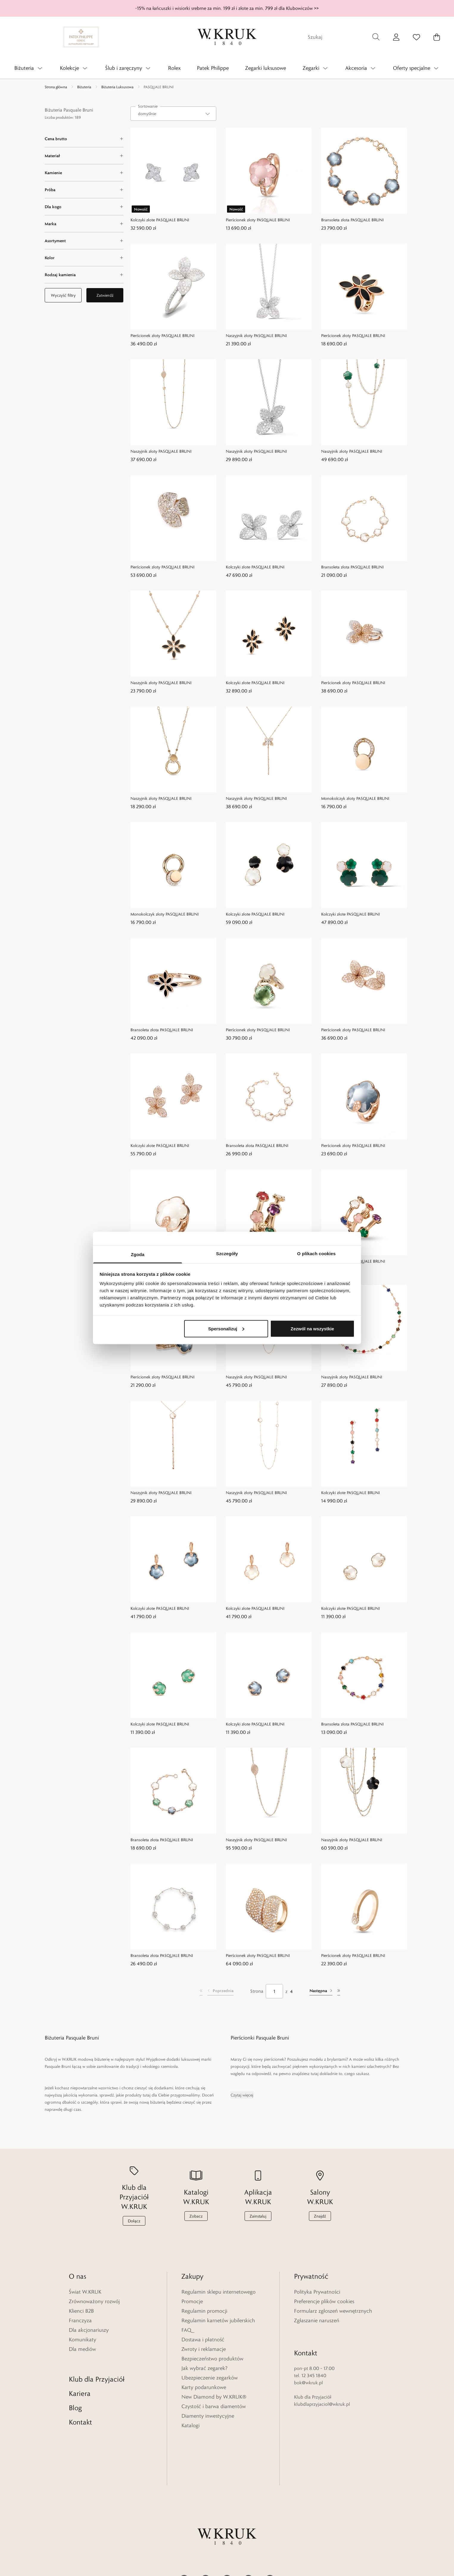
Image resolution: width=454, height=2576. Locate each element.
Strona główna (56, 86)
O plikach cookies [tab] (316, 1253)
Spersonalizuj (226, 1328)
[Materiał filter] (84, 155)
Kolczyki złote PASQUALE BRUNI (159, 219)
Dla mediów (82, 2349)
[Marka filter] (84, 223)
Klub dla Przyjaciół (97, 2364)
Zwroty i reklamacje (203, 2349)
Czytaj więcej (242, 2095)
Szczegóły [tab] (227, 1253)
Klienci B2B (81, 2311)
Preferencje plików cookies (324, 2301)
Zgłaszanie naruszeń (316, 2320)
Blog (75, 2393)
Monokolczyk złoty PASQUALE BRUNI (355, 798)
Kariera (80, 2378)
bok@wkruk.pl (308, 2368)
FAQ (186, 2330)
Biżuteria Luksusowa (117, 86)
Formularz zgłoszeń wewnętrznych (333, 2311)
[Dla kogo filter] (84, 206)
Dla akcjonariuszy (89, 2330)
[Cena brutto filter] (84, 138)
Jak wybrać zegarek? (204, 2368)
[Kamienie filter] (84, 172)
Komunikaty (82, 2339)
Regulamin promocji (204, 2311)
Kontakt (80, 2407)
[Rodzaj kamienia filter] (84, 274)
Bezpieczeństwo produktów (212, 2358)
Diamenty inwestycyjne (207, 2416)
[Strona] (274, 1991)
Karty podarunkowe (203, 2387)
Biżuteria (84, 86)
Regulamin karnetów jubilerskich (218, 2320)
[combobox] (173, 113)
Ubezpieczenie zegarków (209, 2377)
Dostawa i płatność (202, 2339)
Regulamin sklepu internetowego (218, 2292)
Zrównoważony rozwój (94, 2301)
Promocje (192, 2301)
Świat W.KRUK (85, 2292)
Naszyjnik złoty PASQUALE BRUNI (256, 335)
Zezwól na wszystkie (312, 1328)
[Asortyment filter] (84, 240)
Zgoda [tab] (137, 1254)
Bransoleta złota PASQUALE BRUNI (352, 219)
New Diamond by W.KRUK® (213, 2396)
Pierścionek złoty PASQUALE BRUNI (258, 219)
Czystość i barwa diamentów (213, 2406)
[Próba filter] (84, 189)
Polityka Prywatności (317, 2292)
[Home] (227, 37)
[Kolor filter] (84, 257)
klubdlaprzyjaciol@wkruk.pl (322, 2389)
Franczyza (80, 2320)
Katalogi (190, 2425)
